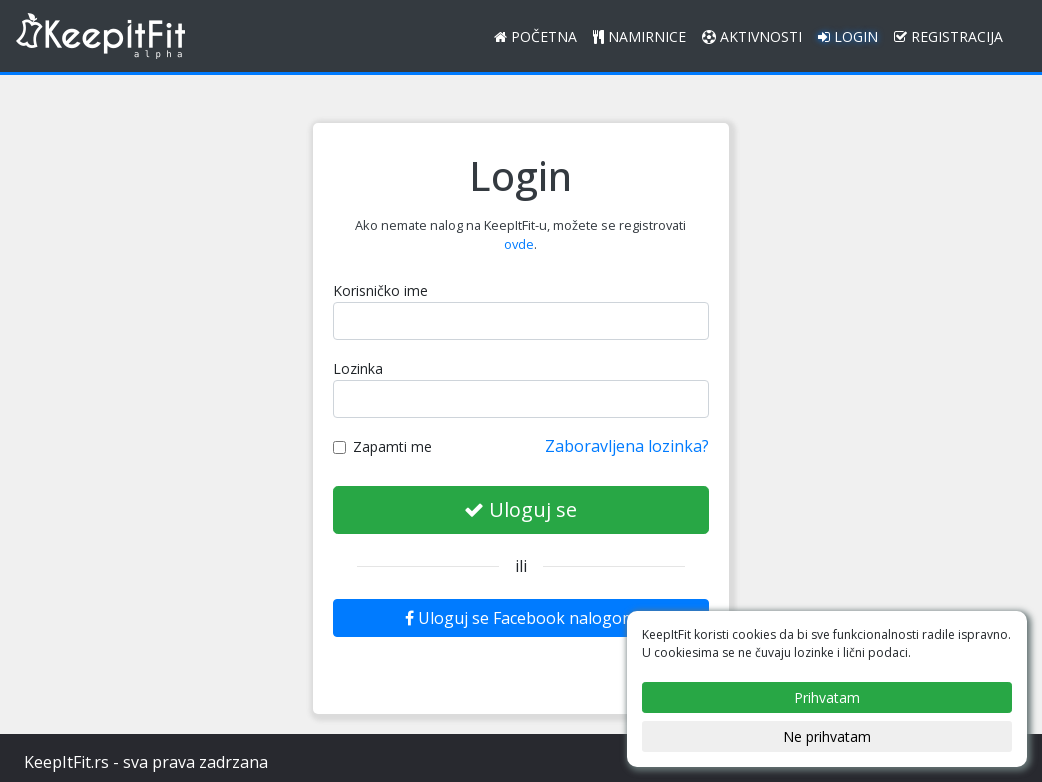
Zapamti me (382, 446)
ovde (519, 244)
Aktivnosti (752, 36)
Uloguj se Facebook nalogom (520, 618)
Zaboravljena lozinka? (627, 446)
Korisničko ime (380, 290)
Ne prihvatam (827, 736)
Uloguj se (520, 509)
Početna (535, 36)
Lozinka (358, 368)
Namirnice (639, 36)
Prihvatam (827, 697)
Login (848, 36)
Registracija (948, 36)
